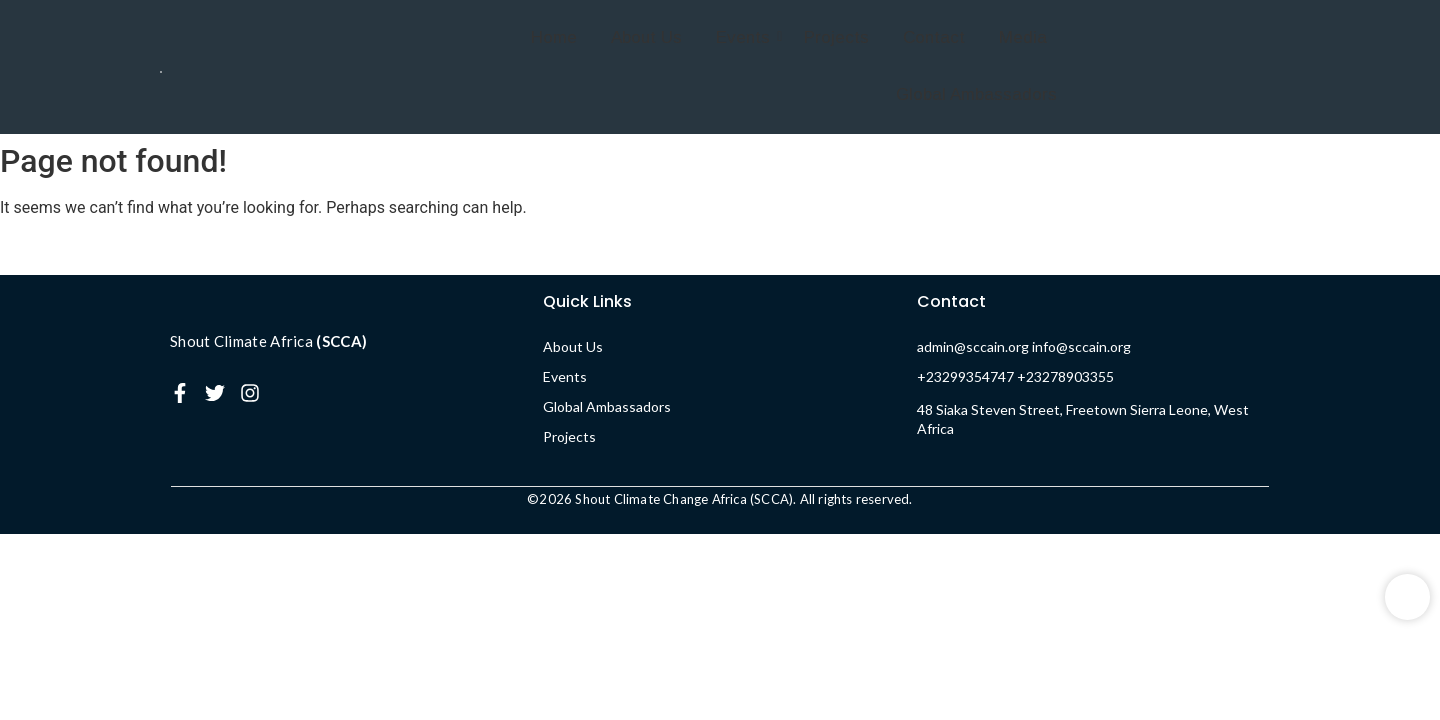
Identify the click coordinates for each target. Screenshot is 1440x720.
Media (1023, 37)
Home (554, 37)
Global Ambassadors (976, 94)
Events (746, 37)
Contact (934, 37)
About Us (646, 37)
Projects (836, 37)
